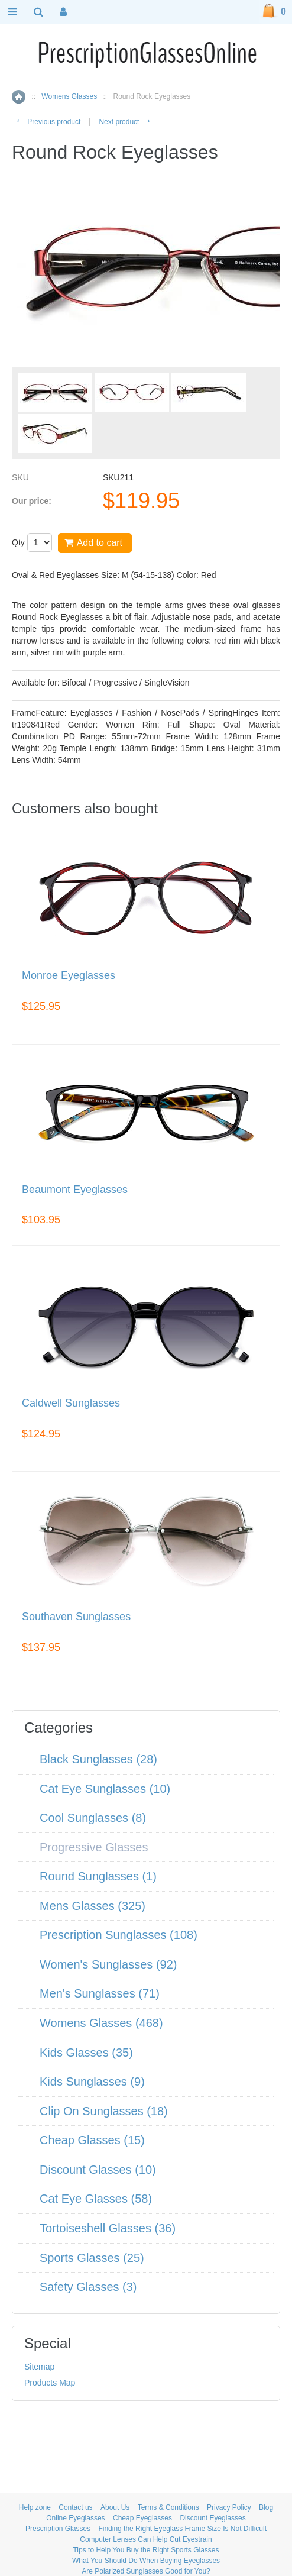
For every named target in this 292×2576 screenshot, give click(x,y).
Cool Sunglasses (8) (93, 1817)
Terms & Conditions (168, 2507)
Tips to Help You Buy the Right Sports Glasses (146, 2550)
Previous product (47, 122)
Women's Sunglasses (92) (108, 1964)
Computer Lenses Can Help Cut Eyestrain (146, 2539)
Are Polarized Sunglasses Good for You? (146, 2571)
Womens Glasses (69, 96)
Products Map (49, 2382)
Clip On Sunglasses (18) (104, 2111)
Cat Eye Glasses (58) (96, 2198)
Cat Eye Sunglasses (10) (105, 1788)
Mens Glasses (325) (92, 1905)
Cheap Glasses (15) (92, 2140)
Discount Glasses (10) (98, 2169)
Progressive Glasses (94, 1847)
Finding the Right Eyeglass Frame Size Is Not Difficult (182, 2529)
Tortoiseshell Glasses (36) (108, 2228)
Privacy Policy (229, 2507)
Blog (266, 2507)
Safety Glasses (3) (88, 2286)
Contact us (75, 2507)
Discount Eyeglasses (212, 2518)
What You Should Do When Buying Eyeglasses (146, 2560)
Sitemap (39, 2366)
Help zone (35, 2507)
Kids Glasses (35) (86, 2052)
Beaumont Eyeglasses (75, 1189)
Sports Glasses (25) (92, 2257)
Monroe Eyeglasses (68, 975)
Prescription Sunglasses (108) (118, 1934)
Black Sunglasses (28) (98, 1759)
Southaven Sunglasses (76, 1616)
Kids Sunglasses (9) (92, 2081)
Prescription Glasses (57, 2529)
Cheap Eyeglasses (142, 2518)
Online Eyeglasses (75, 2518)
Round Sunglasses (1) (98, 1876)
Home (18, 97)
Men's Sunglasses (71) (100, 1993)
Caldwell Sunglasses (71, 1403)
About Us (114, 2507)
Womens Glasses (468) (101, 2022)
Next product (125, 122)
